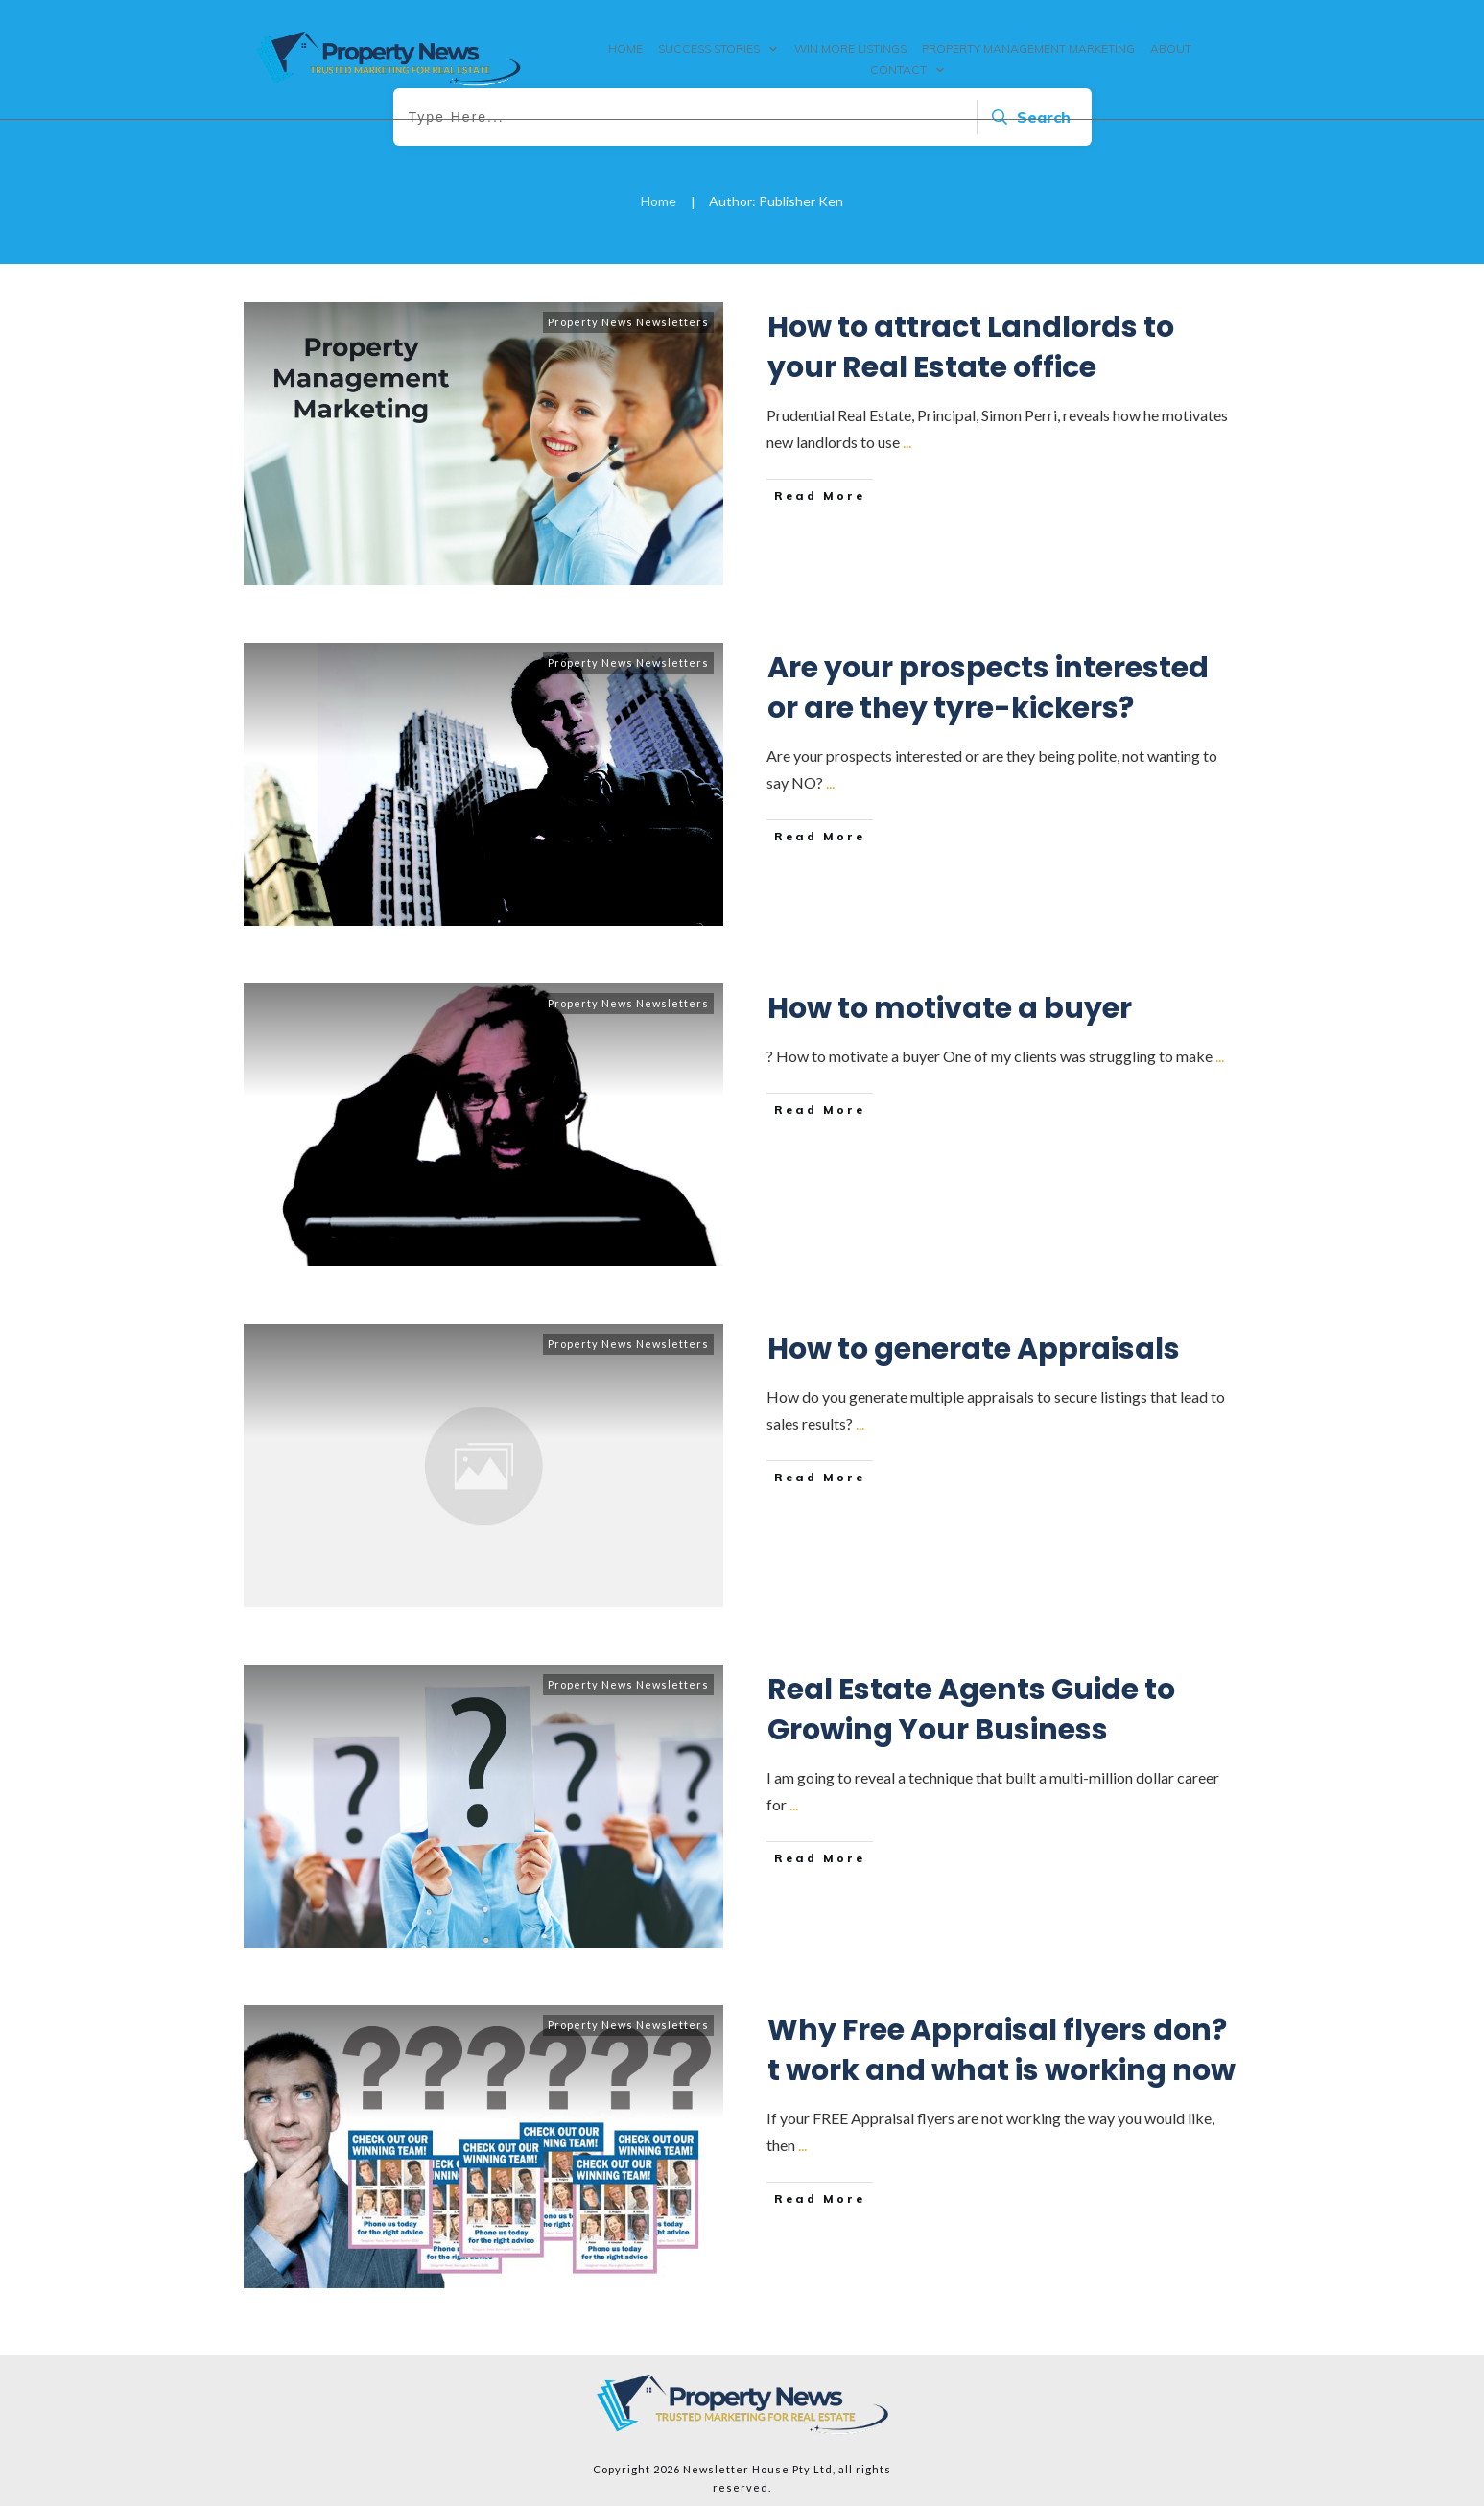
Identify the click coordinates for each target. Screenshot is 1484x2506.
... (907, 442)
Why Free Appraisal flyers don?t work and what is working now (1001, 2050)
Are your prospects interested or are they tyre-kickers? (988, 688)
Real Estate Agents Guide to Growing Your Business (971, 1709)
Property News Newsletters (628, 322)
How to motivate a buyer (949, 1008)
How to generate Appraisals (973, 1349)
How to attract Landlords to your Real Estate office (970, 347)
